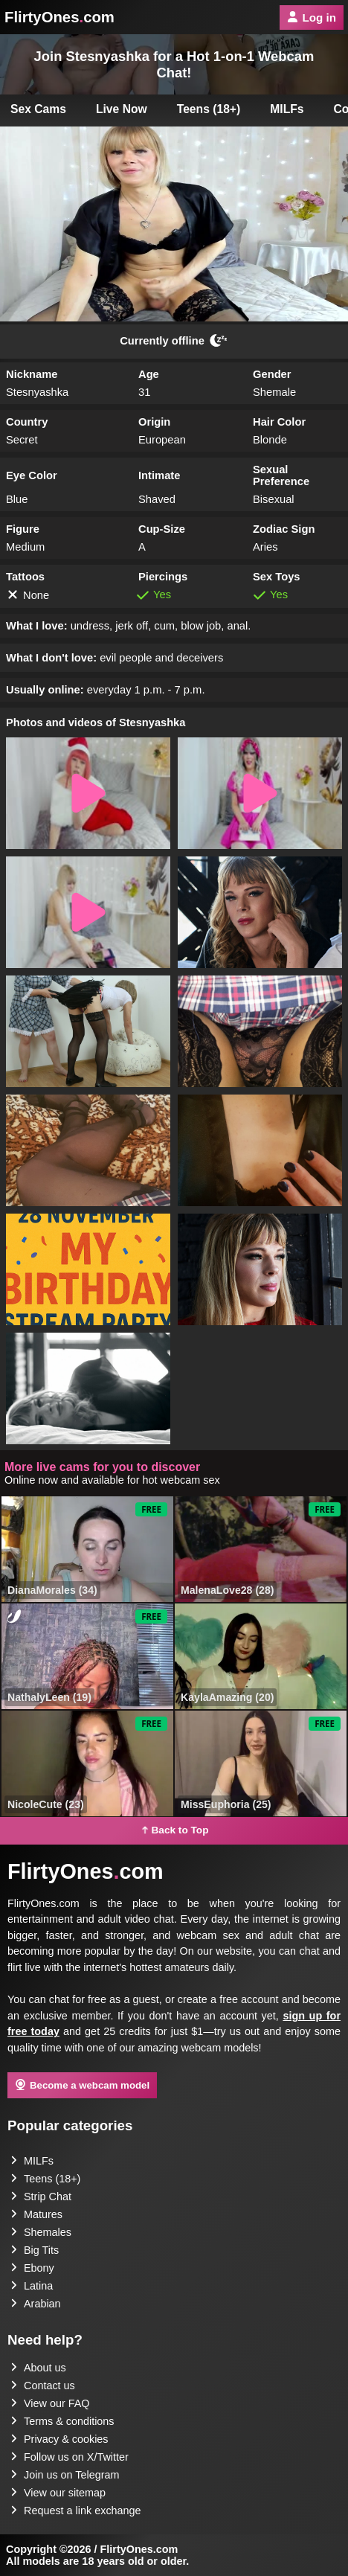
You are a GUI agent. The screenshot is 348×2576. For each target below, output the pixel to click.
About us (38, 2368)
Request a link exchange (75, 2510)
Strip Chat (40, 2196)
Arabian (35, 2304)
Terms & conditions (62, 2421)
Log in (311, 17)
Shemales (40, 2232)
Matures (36, 2214)
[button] (88, 793)
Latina (31, 2286)
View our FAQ (50, 2403)
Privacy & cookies (59, 2439)
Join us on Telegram (65, 2475)
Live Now (121, 109)
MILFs (286, 109)
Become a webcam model (82, 2085)
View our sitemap (58, 2493)
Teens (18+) (209, 109)
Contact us (42, 2385)
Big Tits (34, 2250)
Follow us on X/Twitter (69, 2457)
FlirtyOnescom (59, 17)
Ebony (32, 2268)
